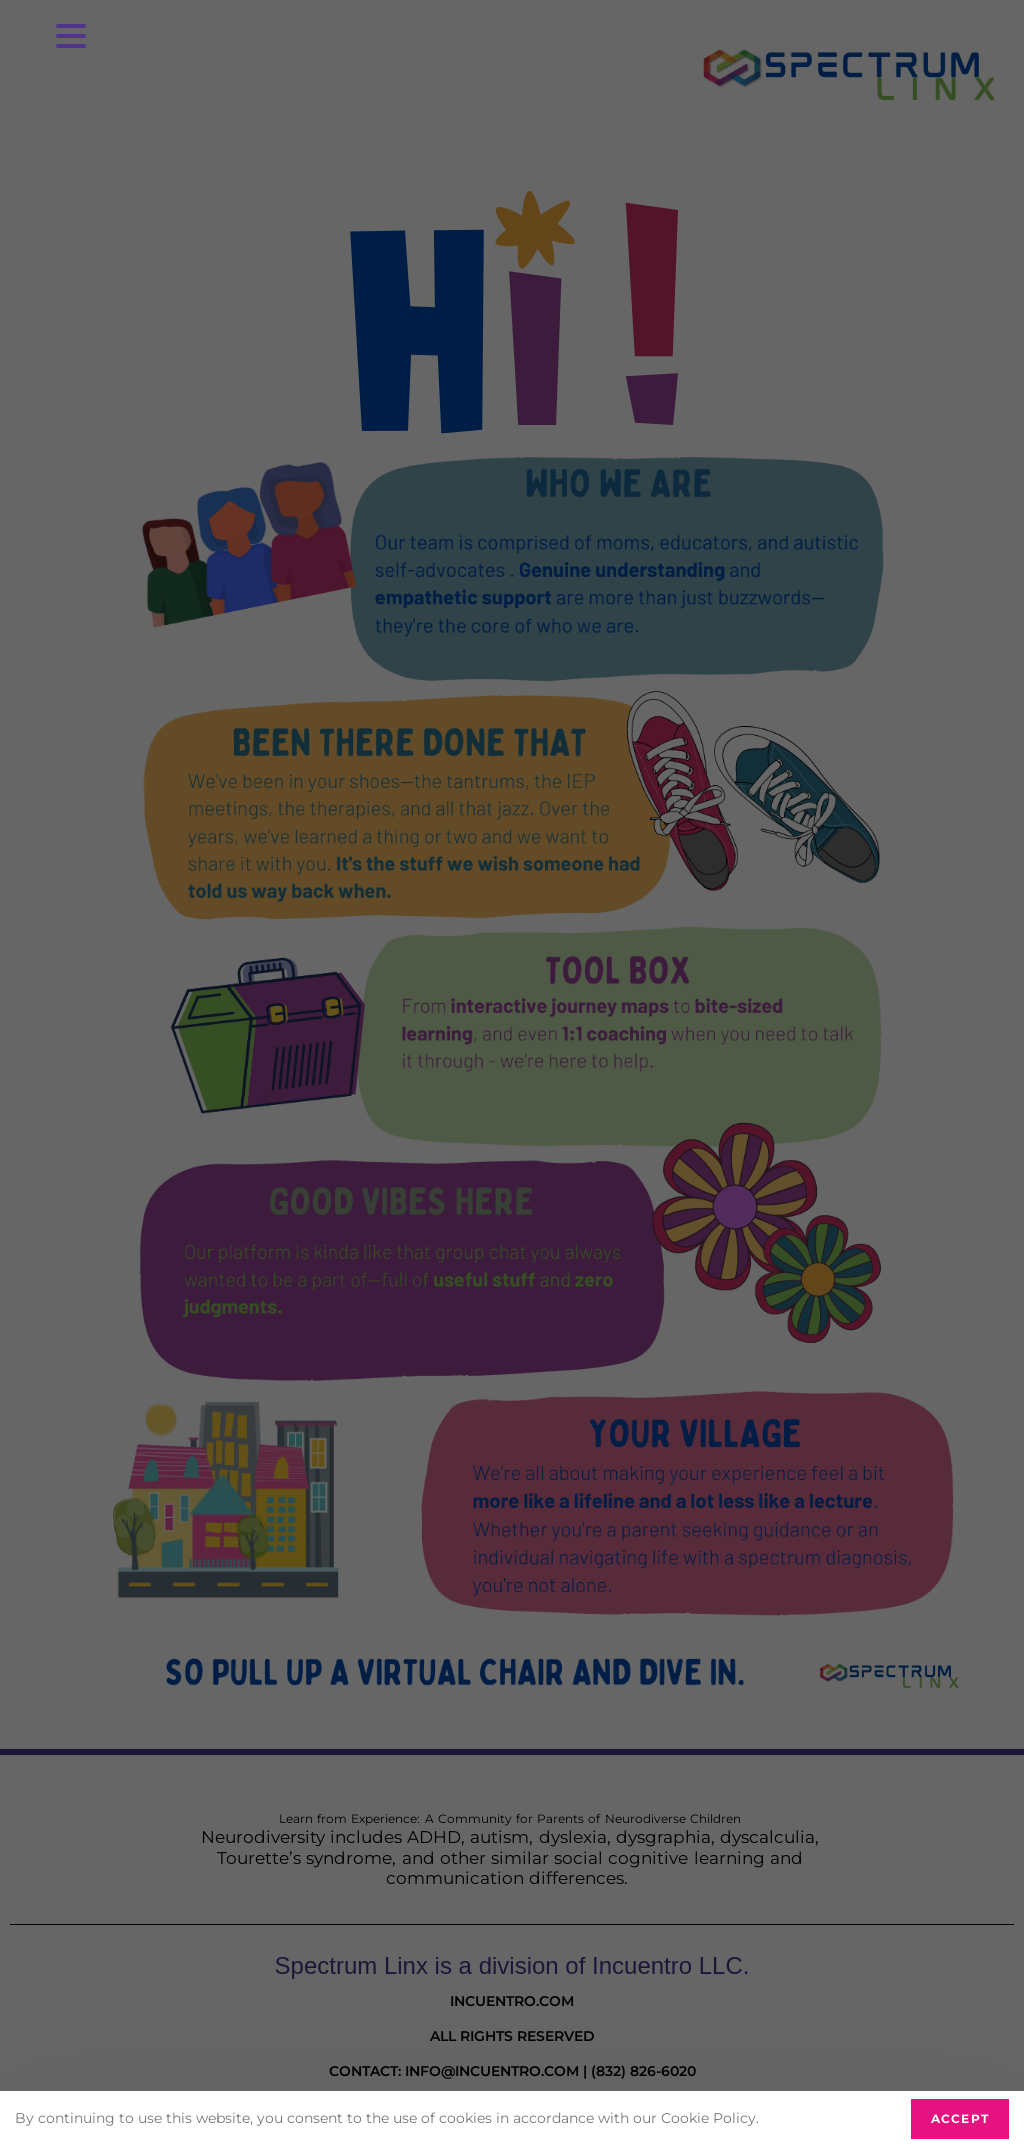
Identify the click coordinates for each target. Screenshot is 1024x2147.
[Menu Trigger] (71, 35)
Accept (960, 2118)
